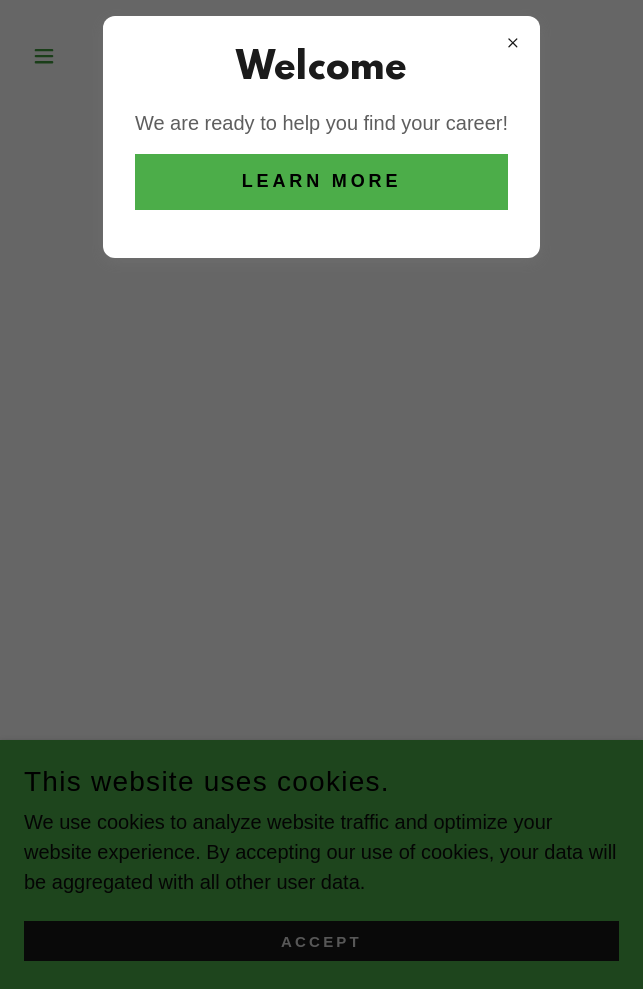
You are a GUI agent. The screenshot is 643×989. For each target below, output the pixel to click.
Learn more (322, 181)
